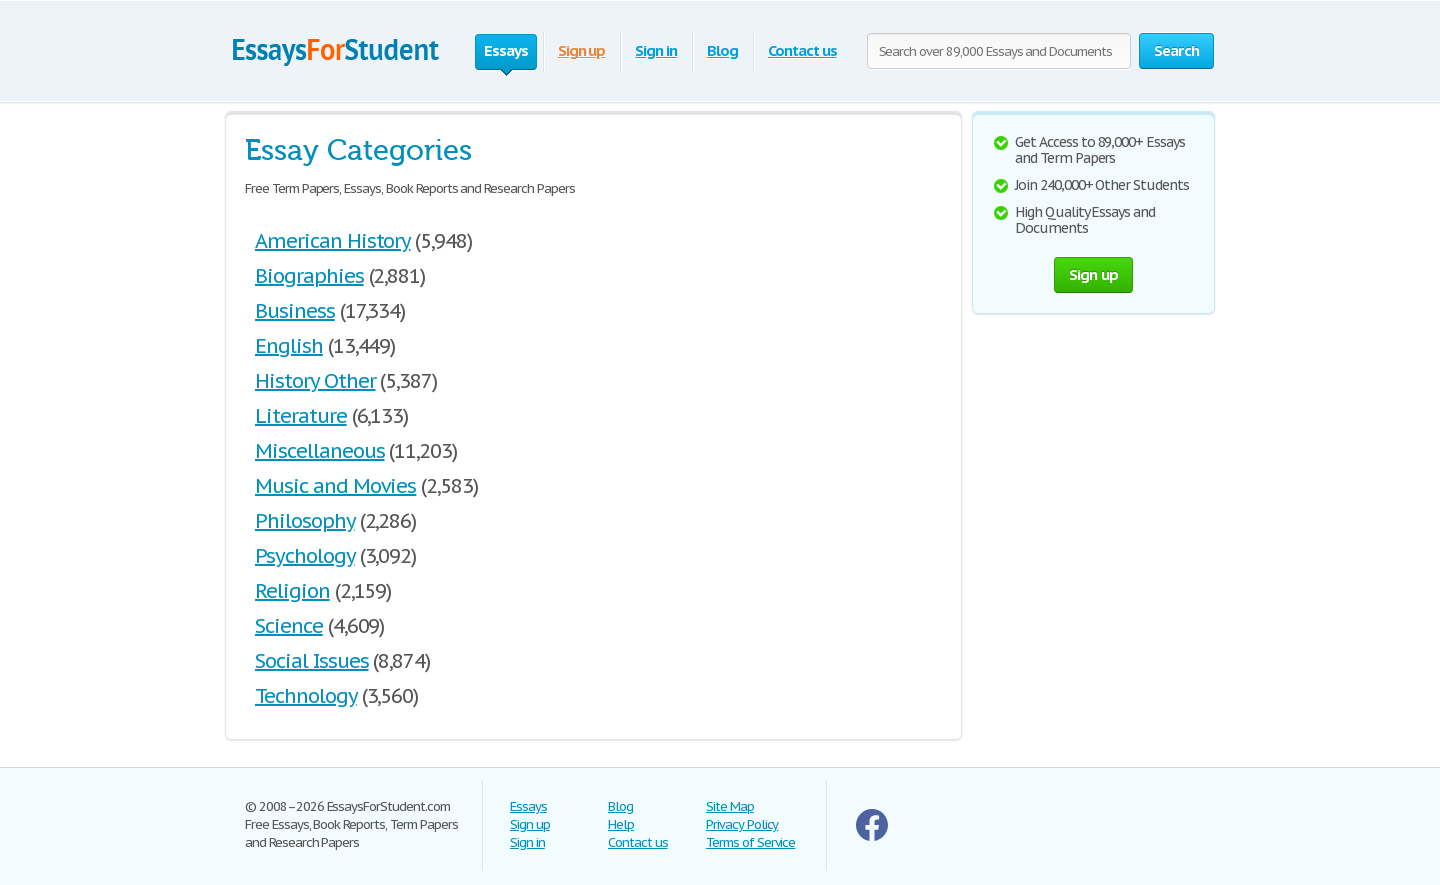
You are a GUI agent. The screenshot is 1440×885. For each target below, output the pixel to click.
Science (289, 626)
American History (332, 241)
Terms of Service (750, 842)
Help (621, 824)
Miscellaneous (319, 451)
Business (295, 311)
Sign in (656, 50)
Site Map (730, 806)
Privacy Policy (742, 824)
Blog (722, 50)
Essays (528, 806)
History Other (315, 381)
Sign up (582, 50)
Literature (301, 416)
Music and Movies (335, 486)
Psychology (305, 556)
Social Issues (311, 661)
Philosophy (305, 521)
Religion (292, 591)
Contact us (802, 50)
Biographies (309, 276)
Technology (306, 696)
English (289, 346)
